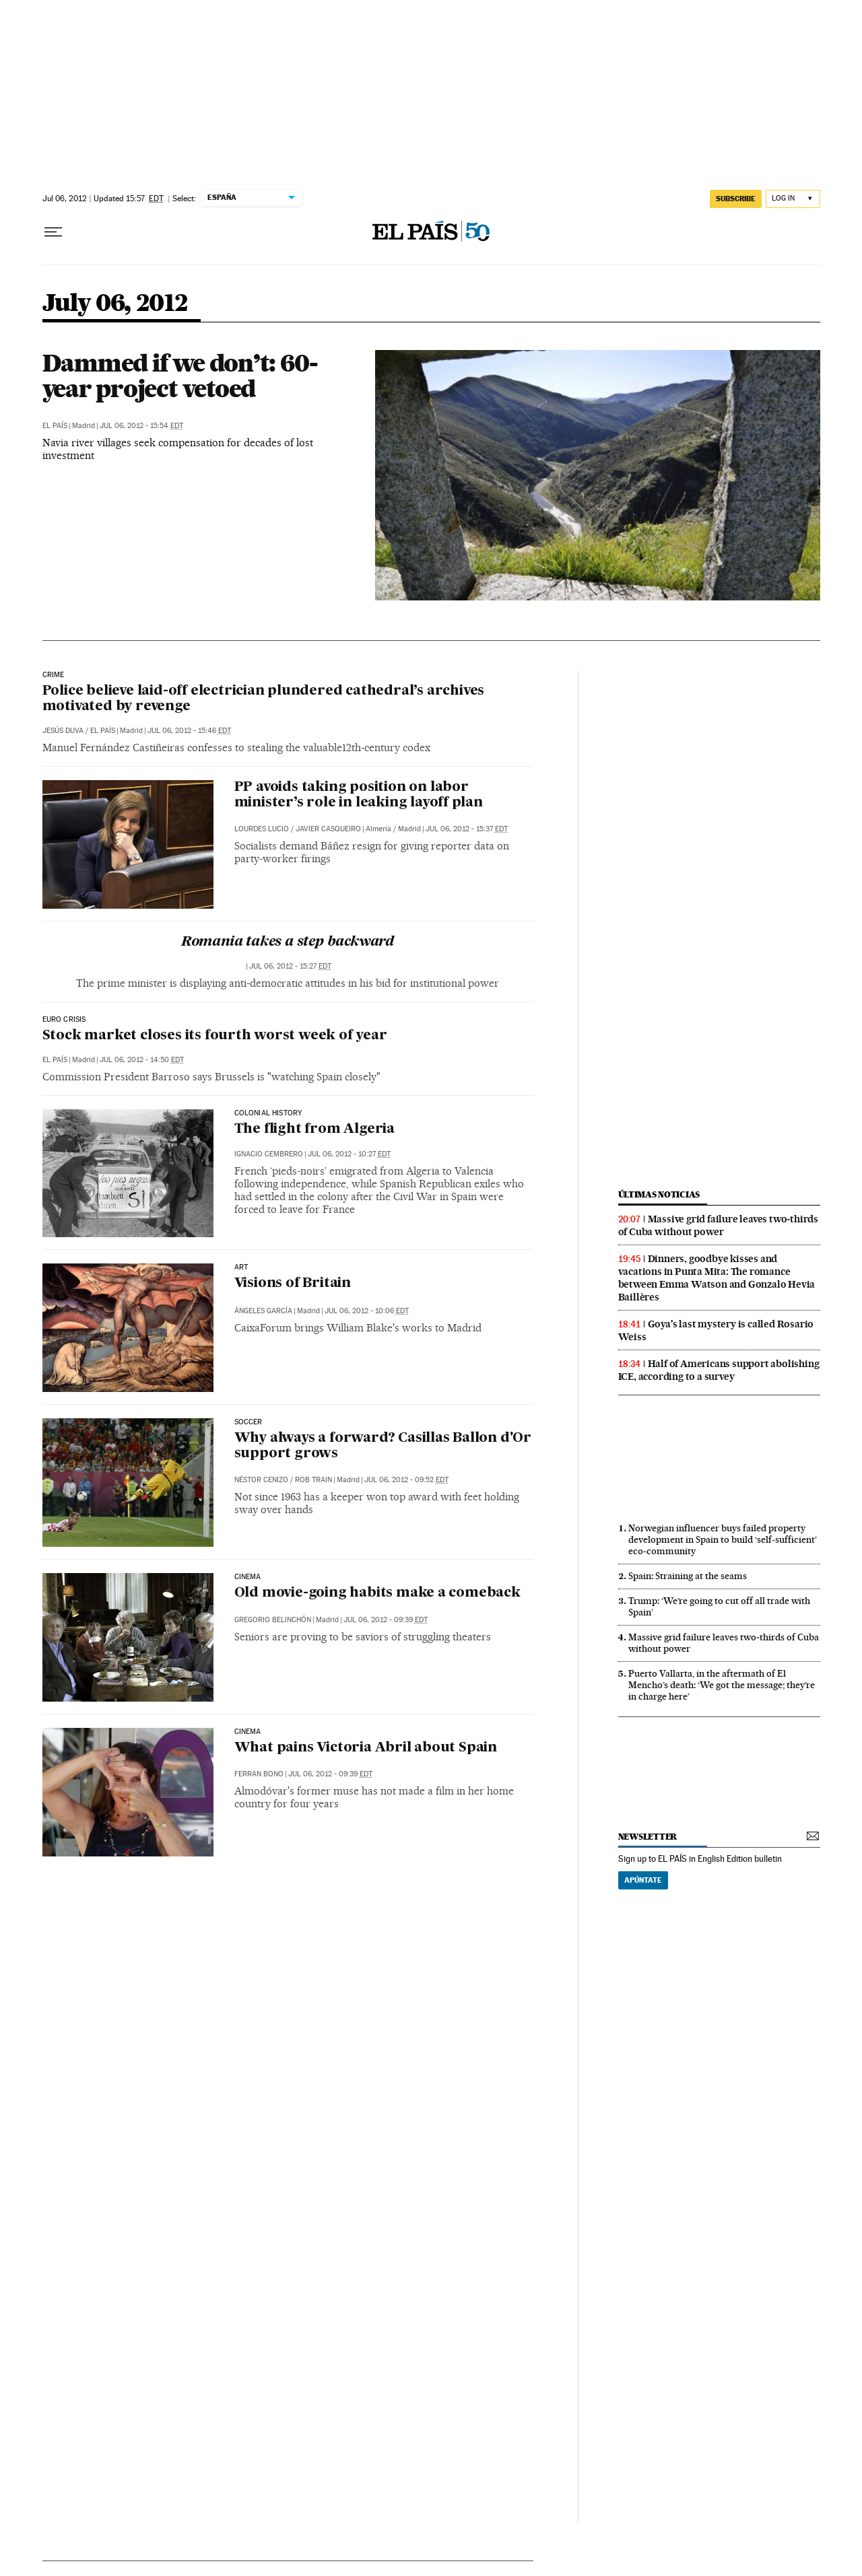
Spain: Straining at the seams (687, 1575)
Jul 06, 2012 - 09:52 (406, 1479)
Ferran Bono (259, 1774)
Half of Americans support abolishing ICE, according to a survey (719, 1370)
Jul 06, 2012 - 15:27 (290, 966)
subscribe (736, 198)
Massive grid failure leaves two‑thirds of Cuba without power (718, 1225)
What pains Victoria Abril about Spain (366, 1748)
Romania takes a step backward (287, 942)
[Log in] (793, 199)
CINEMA (247, 1577)
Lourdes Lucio (261, 829)
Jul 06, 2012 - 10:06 (367, 1311)
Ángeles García (263, 1311)
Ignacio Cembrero (268, 1154)
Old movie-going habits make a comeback (377, 1593)
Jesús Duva (63, 730)
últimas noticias (659, 1194)
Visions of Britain (292, 1283)
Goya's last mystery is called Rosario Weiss (716, 1330)
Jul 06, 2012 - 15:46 (189, 730)
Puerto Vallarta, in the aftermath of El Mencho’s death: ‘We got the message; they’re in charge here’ (721, 1685)
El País (54, 425)
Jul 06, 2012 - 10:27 (349, 1154)
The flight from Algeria (314, 1129)
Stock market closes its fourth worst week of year (214, 1036)
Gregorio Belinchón (272, 1619)
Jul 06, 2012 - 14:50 (142, 1059)
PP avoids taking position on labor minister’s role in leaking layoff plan (358, 795)
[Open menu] (53, 232)
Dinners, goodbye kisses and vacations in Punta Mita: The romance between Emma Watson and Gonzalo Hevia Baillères (717, 1278)
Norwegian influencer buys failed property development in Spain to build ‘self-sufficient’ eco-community (722, 1539)
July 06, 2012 (115, 304)
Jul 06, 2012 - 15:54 (141, 425)
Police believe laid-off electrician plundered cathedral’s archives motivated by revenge (263, 699)
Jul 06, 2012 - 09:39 (385, 1619)
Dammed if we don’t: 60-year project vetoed (180, 375)
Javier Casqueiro (328, 829)
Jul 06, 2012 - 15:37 (467, 829)
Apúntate (643, 1880)
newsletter (647, 1837)
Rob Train (313, 1479)
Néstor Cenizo (261, 1479)
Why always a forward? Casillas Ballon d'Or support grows (383, 1446)
